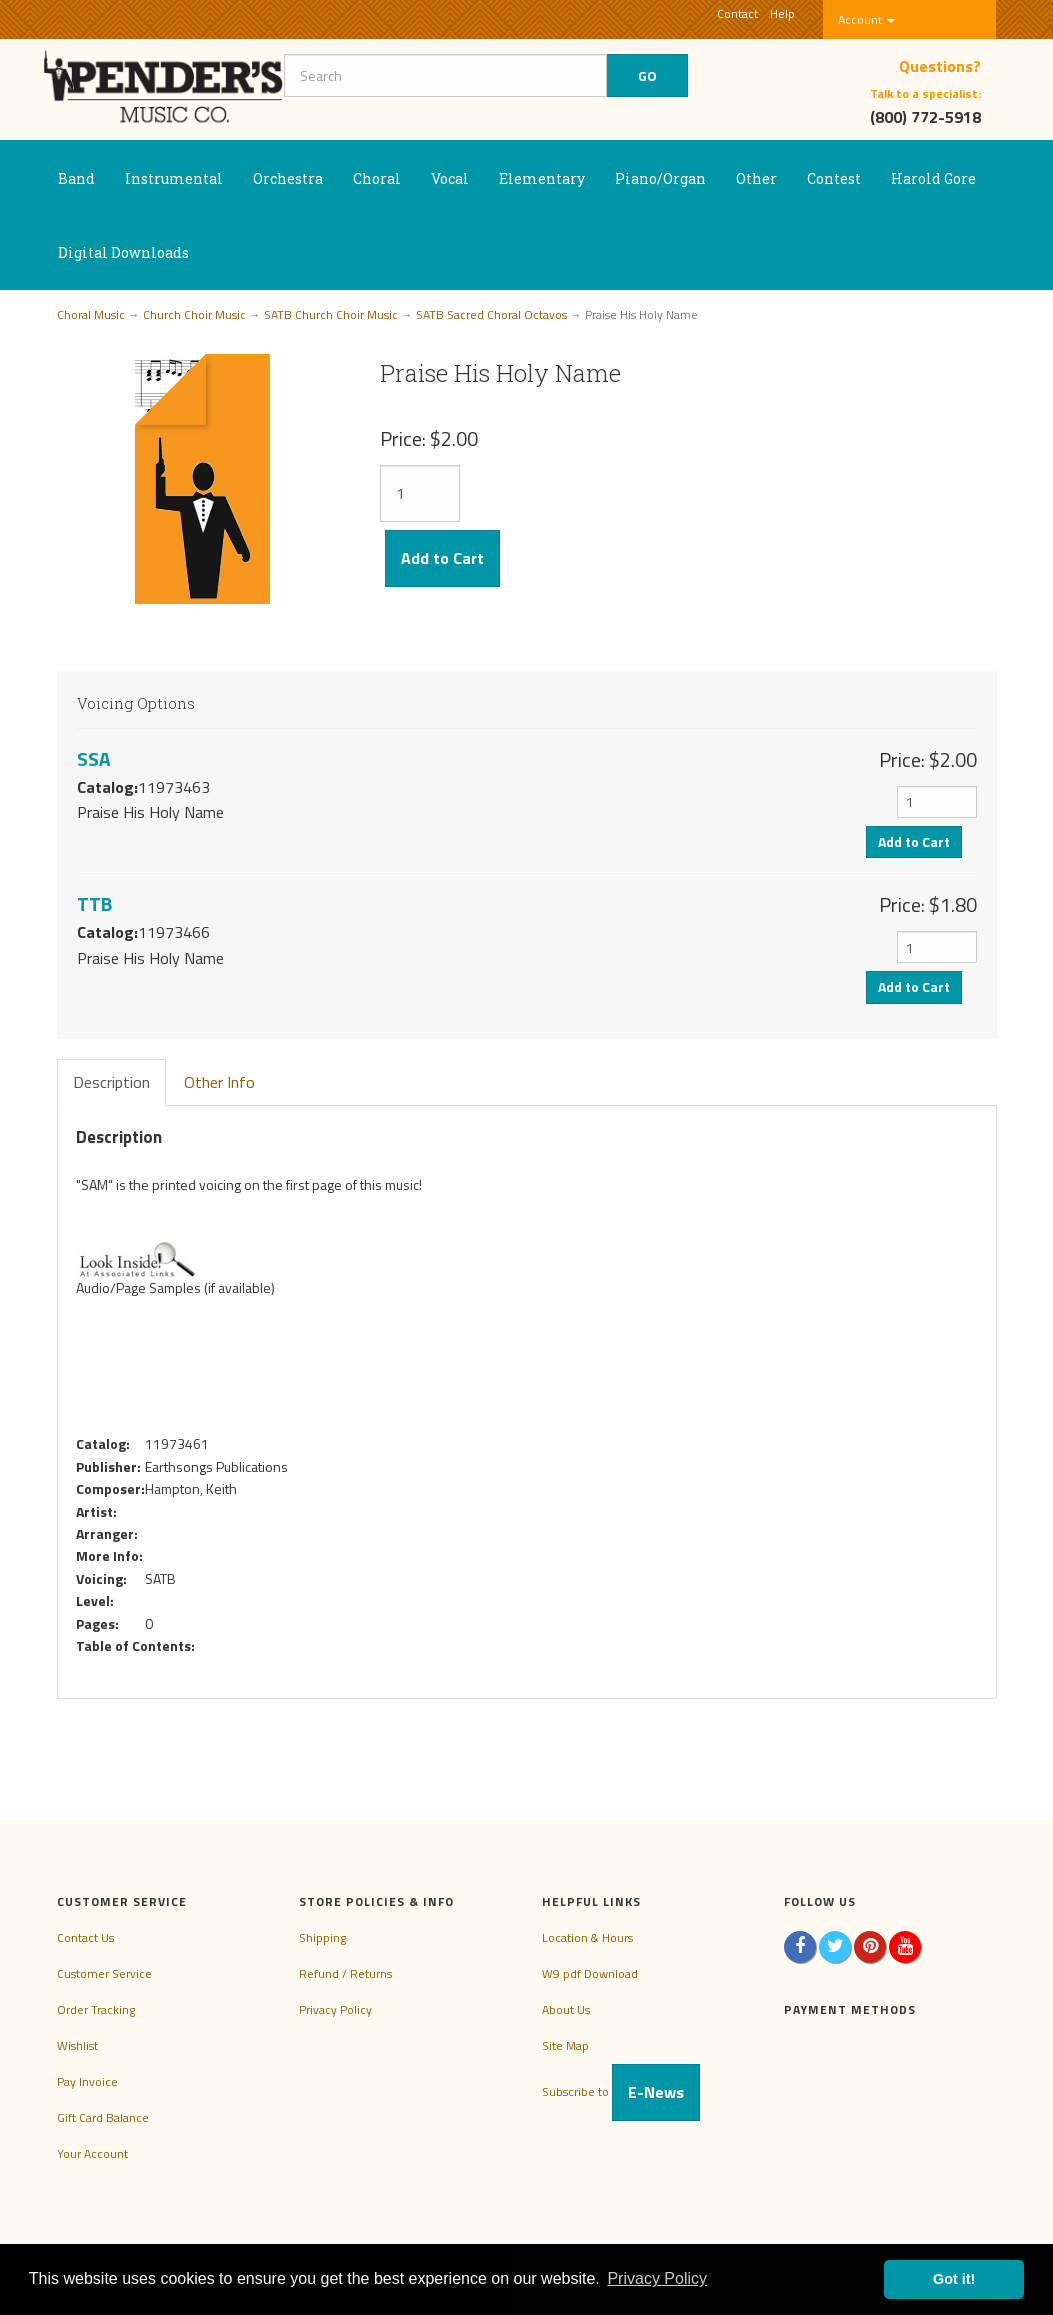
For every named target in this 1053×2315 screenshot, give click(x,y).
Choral (377, 178)
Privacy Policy (335, 2009)
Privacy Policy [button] (657, 2278)
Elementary (542, 178)
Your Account (92, 2153)
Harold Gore (933, 178)
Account (866, 19)
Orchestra (288, 178)
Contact (737, 13)
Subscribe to (621, 2091)
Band (76, 178)
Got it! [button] (954, 2279)
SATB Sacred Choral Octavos (491, 314)
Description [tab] (111, 1082)
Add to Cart (442, 558)
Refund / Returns (345, 1973)
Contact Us (85, 1937)
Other (756, 178)
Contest (834, 178)
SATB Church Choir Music (331, 314)
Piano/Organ (660, 178)
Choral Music (91, 314)
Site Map (565, 2045)
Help (782, 13)
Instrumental (174, 178)
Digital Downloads (123, 252)
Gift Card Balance (103, 2117)
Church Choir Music (194, 314)
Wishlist (77, 2045)
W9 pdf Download (590, 1973)
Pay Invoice (87, 2081)
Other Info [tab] (219, 1082)
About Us (566, 2009)
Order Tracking (96, 2009)
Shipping (322, 1937)
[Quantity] (420, 493)
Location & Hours (587, 1937)
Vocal (450, 178)
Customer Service (104, 1973)
